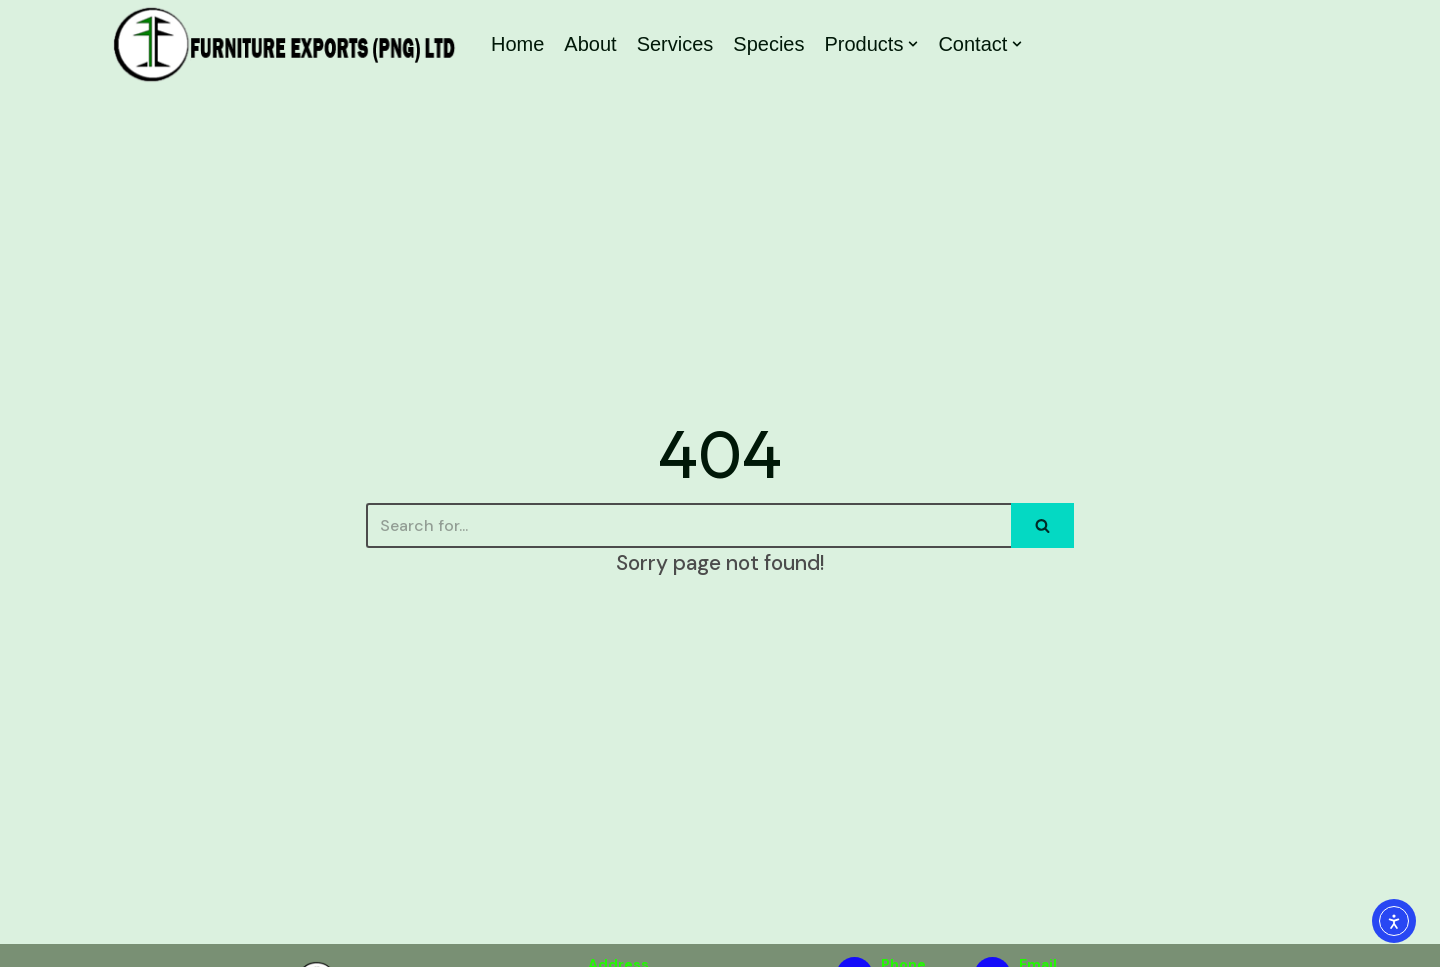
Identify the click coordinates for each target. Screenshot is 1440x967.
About (590, 44)
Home (517, 44)
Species (768, 44)
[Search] (688, 525)
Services (675, 44)
